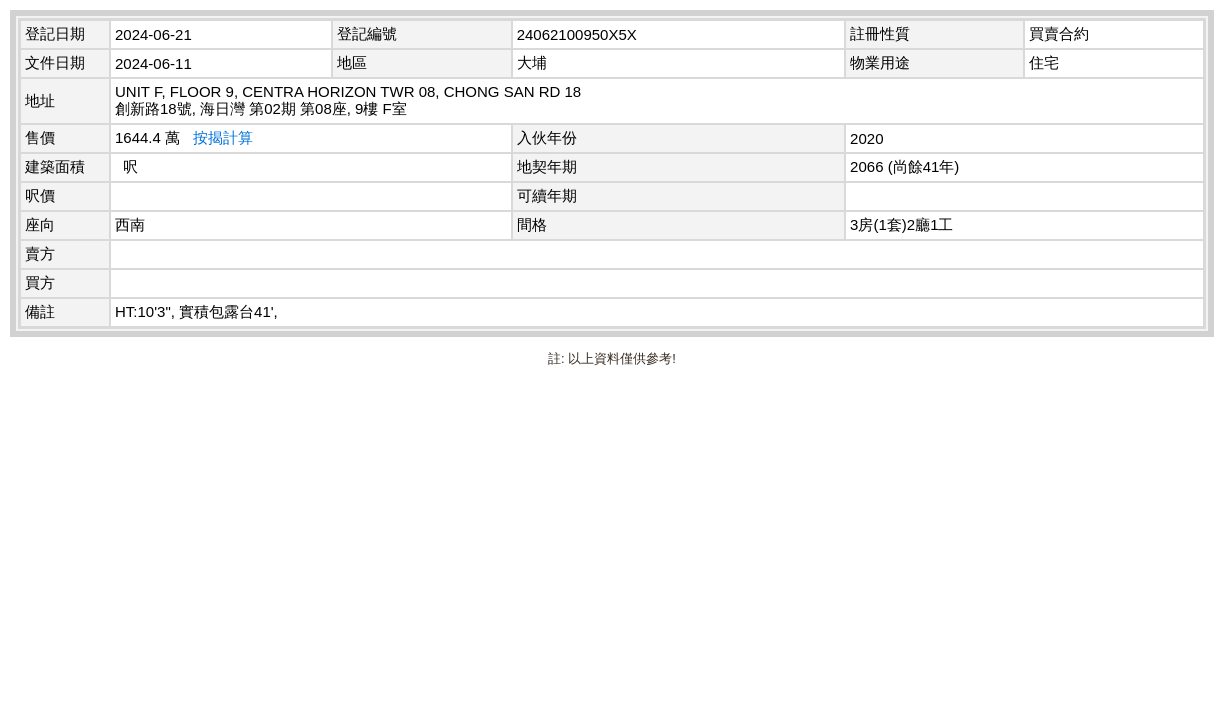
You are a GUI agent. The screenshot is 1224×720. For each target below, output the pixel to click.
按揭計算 (223, 137)
